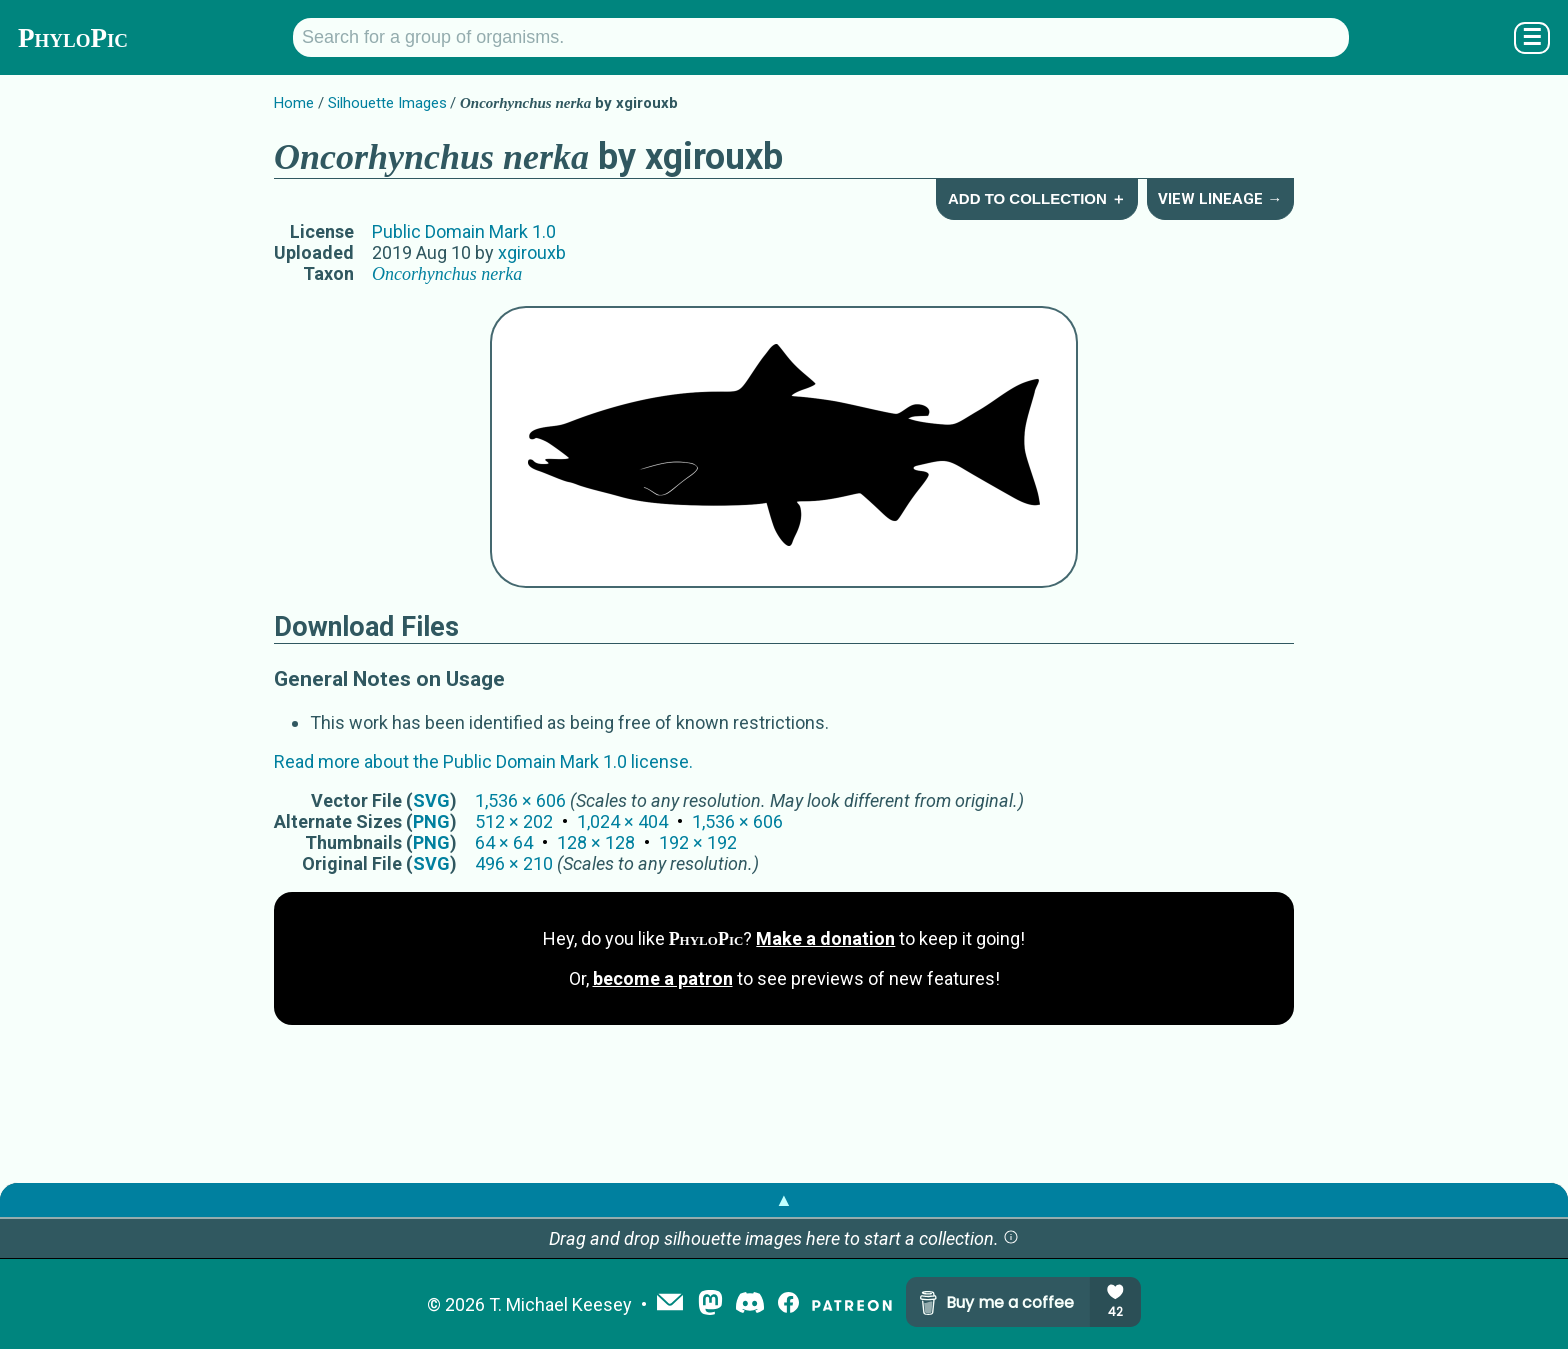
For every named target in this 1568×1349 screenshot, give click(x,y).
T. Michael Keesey (560, 1304)
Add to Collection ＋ (1037, 198)
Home (294, 103)
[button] (1011, 1238)
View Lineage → (1220, 199)
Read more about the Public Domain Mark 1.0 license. (483, 761)
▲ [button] (784, 1199)
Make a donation (825, 938)
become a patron (663, 978)
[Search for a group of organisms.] (821, 37)
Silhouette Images (387, 103)
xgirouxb (532, 252)
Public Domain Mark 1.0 (464, 231)
